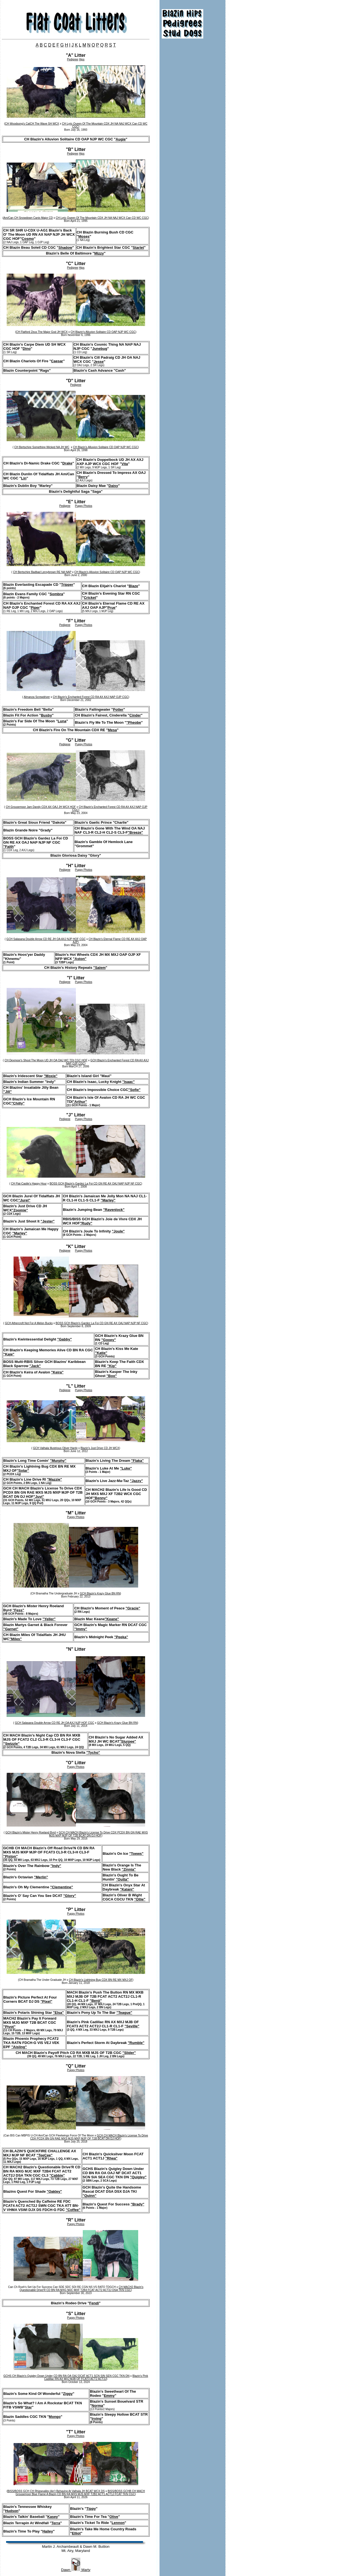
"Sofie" (134, 1090)
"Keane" (112, 1619)
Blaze (133, 586)
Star (28, 2407)
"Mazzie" (54, 1479)
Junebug (99, 348)
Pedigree (72, 59)
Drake (67, 463)
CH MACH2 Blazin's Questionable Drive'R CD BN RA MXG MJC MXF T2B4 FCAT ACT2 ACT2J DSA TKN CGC (81, 2288)
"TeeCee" (45, 2155)
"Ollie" (139, 1899)
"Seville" (132, 2026)
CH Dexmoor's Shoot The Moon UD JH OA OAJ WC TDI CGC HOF (45, 1060)
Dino (27, 348)
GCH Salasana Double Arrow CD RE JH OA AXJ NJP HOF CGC (46, 939)
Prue (111, 607)
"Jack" (35, 1366)
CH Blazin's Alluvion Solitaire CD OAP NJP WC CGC (103, 331)
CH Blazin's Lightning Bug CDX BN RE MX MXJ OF (101, 1979)
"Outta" (122, 1879)
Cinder (135, 715)
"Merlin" (41, 1877)
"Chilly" (18, 1103)
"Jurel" (24, 1200)
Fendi (94, 2303)
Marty (85, 2570)
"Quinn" (89, 2196)
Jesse (99, 361)
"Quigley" (138, 2177)
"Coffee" (73, 2210)
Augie (121, 139)
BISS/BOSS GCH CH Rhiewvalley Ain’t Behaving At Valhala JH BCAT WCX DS (56, 2491)
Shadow (65, 247)
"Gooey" (108, 1340)
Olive (113, 2517)
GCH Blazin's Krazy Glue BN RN (100, 1593)
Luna (62, 721)
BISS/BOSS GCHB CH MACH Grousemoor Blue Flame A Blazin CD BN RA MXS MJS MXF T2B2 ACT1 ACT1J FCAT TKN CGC (80, 2493)
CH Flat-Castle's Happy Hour (29, 1183)
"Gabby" (64, 1339)
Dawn (66, 2570)
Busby (46, 715)
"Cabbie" (57, 2175)
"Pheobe (133, 722)
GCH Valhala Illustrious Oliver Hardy (55, 1448)
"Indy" (55, 1866)
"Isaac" (128, 1082)
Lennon (118, 2523)
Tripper (67, 584)
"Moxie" (50, 1076)
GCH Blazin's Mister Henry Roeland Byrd (30, 1832)
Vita (124, 464)
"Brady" (137, 2204)
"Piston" (10, 1856)
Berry (83, 477)
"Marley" (108, 1200)
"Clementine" (61, 1887)
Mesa (112, 730)
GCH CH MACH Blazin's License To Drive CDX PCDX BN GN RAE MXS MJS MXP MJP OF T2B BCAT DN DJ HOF (98, 1834)
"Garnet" (10, 1629)
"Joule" (118, 1231)
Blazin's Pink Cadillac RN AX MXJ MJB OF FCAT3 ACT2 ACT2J (96, 2377)
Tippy (91, 2508)
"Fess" (18, 1610)
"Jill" (7, 1092)
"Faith (8, 846)
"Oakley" (54, 2191)
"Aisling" (19, 2047)
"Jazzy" (136, 1481)
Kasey (52, 2517)
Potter (118, 709)
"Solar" (23, 1470)
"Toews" (136, 1853)
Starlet (138, 247)
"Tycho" (93, 1752)
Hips (81, 59)
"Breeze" (135, 832)
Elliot (76, 2533)
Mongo (55, 2417)
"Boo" (111, 1376)
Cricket (90, 597)
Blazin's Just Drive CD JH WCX (100, 1448)
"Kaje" (8, 1354)
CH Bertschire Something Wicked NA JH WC (42, 447)
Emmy (109, 2395)
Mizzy (99, 253)
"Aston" (79, 959)
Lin (24, 478)
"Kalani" (127, 1889)
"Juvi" (39, 1496)
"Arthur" (80, 1102)
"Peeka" (121, 1637)
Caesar (57, 361)
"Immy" (80, 1629)
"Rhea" (111, 2158)
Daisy (113, 486)
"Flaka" (137, 1460)
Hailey (47, 2531)
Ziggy (68, 2394)
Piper (35, 607)
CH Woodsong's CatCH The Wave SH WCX (32, 123)
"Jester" (48, 1221)
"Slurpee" (127, 1741)
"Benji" (96, 2001)
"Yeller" (49, 1619)
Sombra (56, 594)
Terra (56, 2523)
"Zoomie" (20, 1210)
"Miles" (15, 1639)
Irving (96, 2418)
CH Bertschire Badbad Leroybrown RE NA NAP (42, 572)
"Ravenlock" (113, 1210)
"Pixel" (46, 2001)
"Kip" (111, 1366)
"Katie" (101, 1353)
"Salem (99, 967)
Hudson (11, 2511)
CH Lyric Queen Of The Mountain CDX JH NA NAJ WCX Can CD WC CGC (102, 217)
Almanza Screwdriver (37, 696)
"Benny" (100, 1498)
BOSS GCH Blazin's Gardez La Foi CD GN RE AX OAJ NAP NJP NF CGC (95, 1183)
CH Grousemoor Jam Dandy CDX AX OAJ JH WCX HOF (41, 806)
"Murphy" (58, 1460)
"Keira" (57, 1372)
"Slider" (129, 2053)
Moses (83, 236)
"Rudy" (86, 1223)
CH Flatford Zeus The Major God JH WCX (42, 331)
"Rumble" (136, 2043)
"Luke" (126, 1468)
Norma (97, 2405)
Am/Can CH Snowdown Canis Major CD (28, 217)
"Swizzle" (11, 1744)
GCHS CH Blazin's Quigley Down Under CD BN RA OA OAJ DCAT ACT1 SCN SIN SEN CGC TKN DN (66, 2375)
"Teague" (124, 2012)
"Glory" (69, 1896)
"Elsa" (58, 2012)
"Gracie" (133, 1608)
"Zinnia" (129, 1869)
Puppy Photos (83, 505)
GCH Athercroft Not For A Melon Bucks (29, 1323)
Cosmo (28, 239)
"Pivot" (9, 2027)
